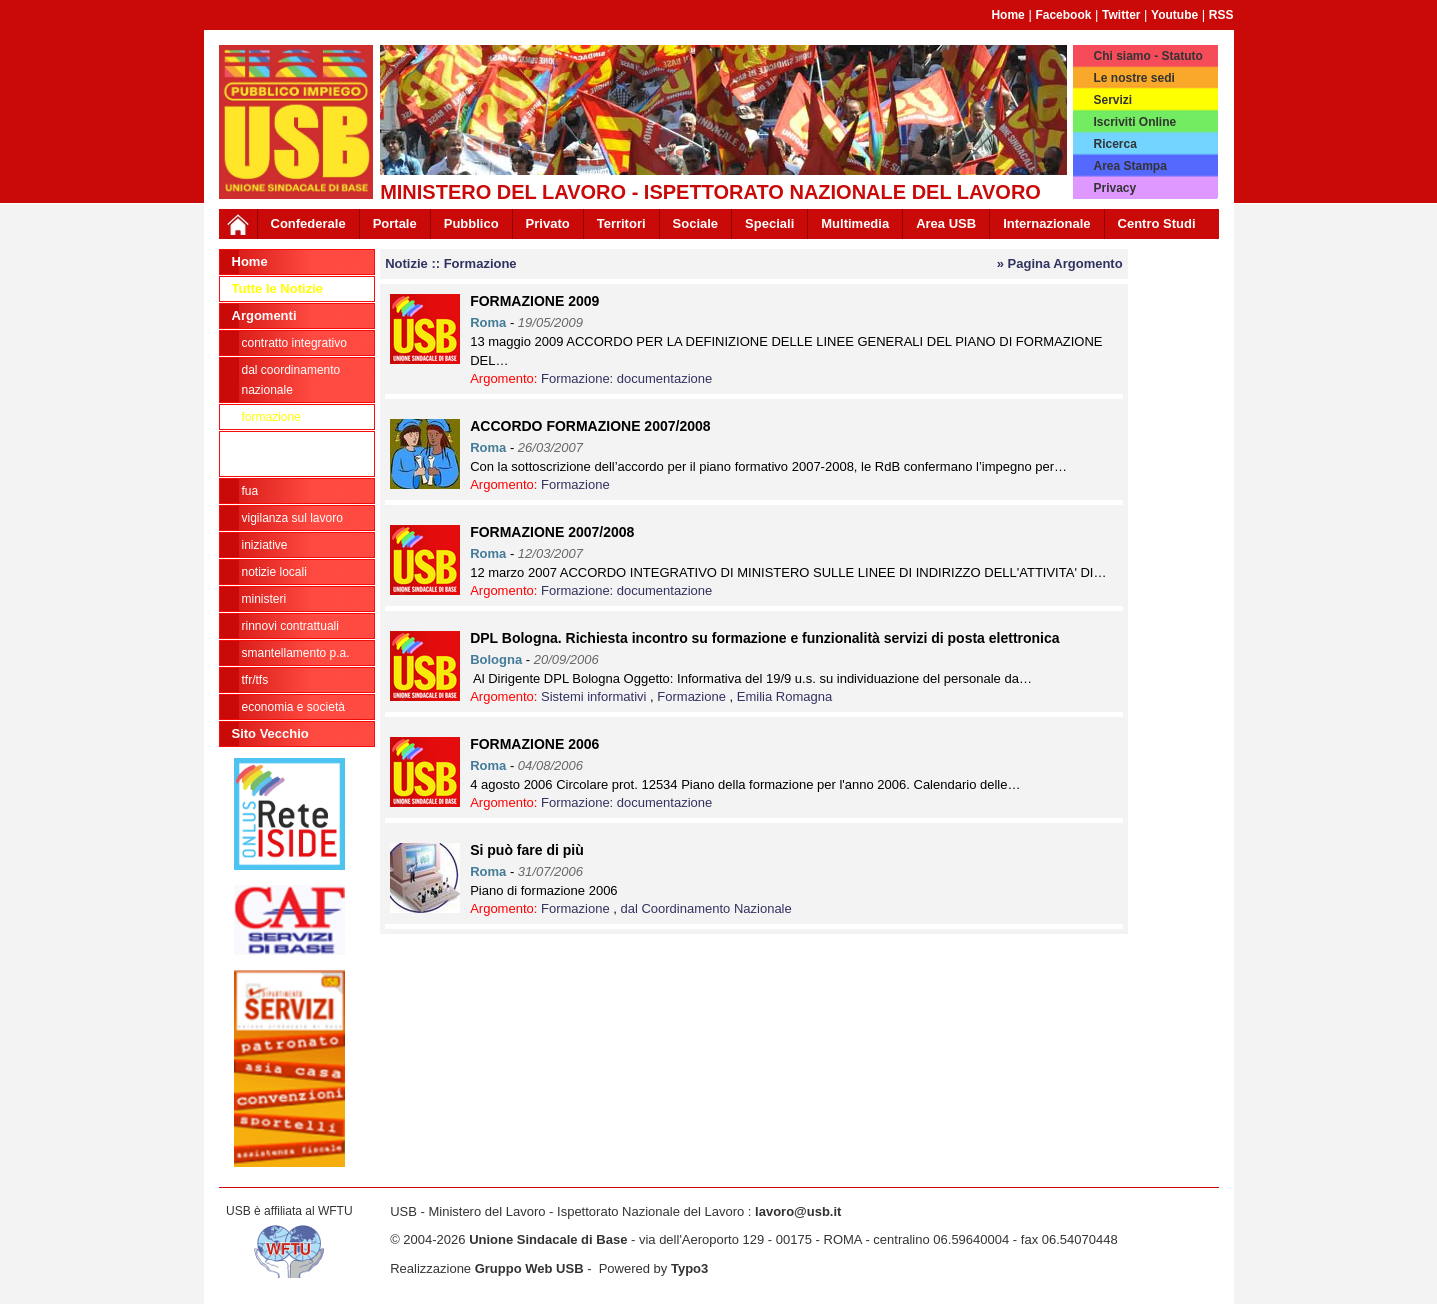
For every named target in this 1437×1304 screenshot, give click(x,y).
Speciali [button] (769, 223)
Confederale (308, 223)
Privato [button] (548, 223)
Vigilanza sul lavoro (292, 518)
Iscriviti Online (1134, 122)
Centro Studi (1157, 223)
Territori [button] (621, 223)
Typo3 (689, 1268)
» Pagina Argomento (1060, 263)
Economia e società (293, 707)
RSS (1221, 15)
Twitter (1121, 15)
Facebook (1063, 15)
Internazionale (1046, 223)
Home (1007, 15)
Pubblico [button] (471, 223)
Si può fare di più (527, 850)
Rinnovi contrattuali (290, 626)
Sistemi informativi (595, 696)
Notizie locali (274, 572)
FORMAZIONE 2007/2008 (552, 532)
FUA (250, 491)
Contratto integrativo (294, 343)
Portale (395, 223)
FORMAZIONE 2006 (534, 744)
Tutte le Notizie (277, 288)
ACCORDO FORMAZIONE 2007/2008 (590, 426)
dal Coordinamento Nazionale (291, 380)
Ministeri (264, 599)
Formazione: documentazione (292, 453)
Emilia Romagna (784, 696)
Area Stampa (1129, 166)
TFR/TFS (255, 680)
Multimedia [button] (855, 223)
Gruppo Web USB (529, 1268)
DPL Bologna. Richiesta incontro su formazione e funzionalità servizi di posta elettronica (764, 638)
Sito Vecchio (270, 733)
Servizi (1112, 100)
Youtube (1174, 15)
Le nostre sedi (1133, 78)
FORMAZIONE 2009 (534, 301)
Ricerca (1114, 144)
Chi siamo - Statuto (1147, 56)
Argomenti (264, 315)
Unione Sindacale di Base (548, 1239)
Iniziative (265, 545)
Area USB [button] (946, 223)
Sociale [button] (696, 223)
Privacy (1114, 188)
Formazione (271, 417)
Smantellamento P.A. (296, 653)
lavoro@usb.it (798, 1211)
